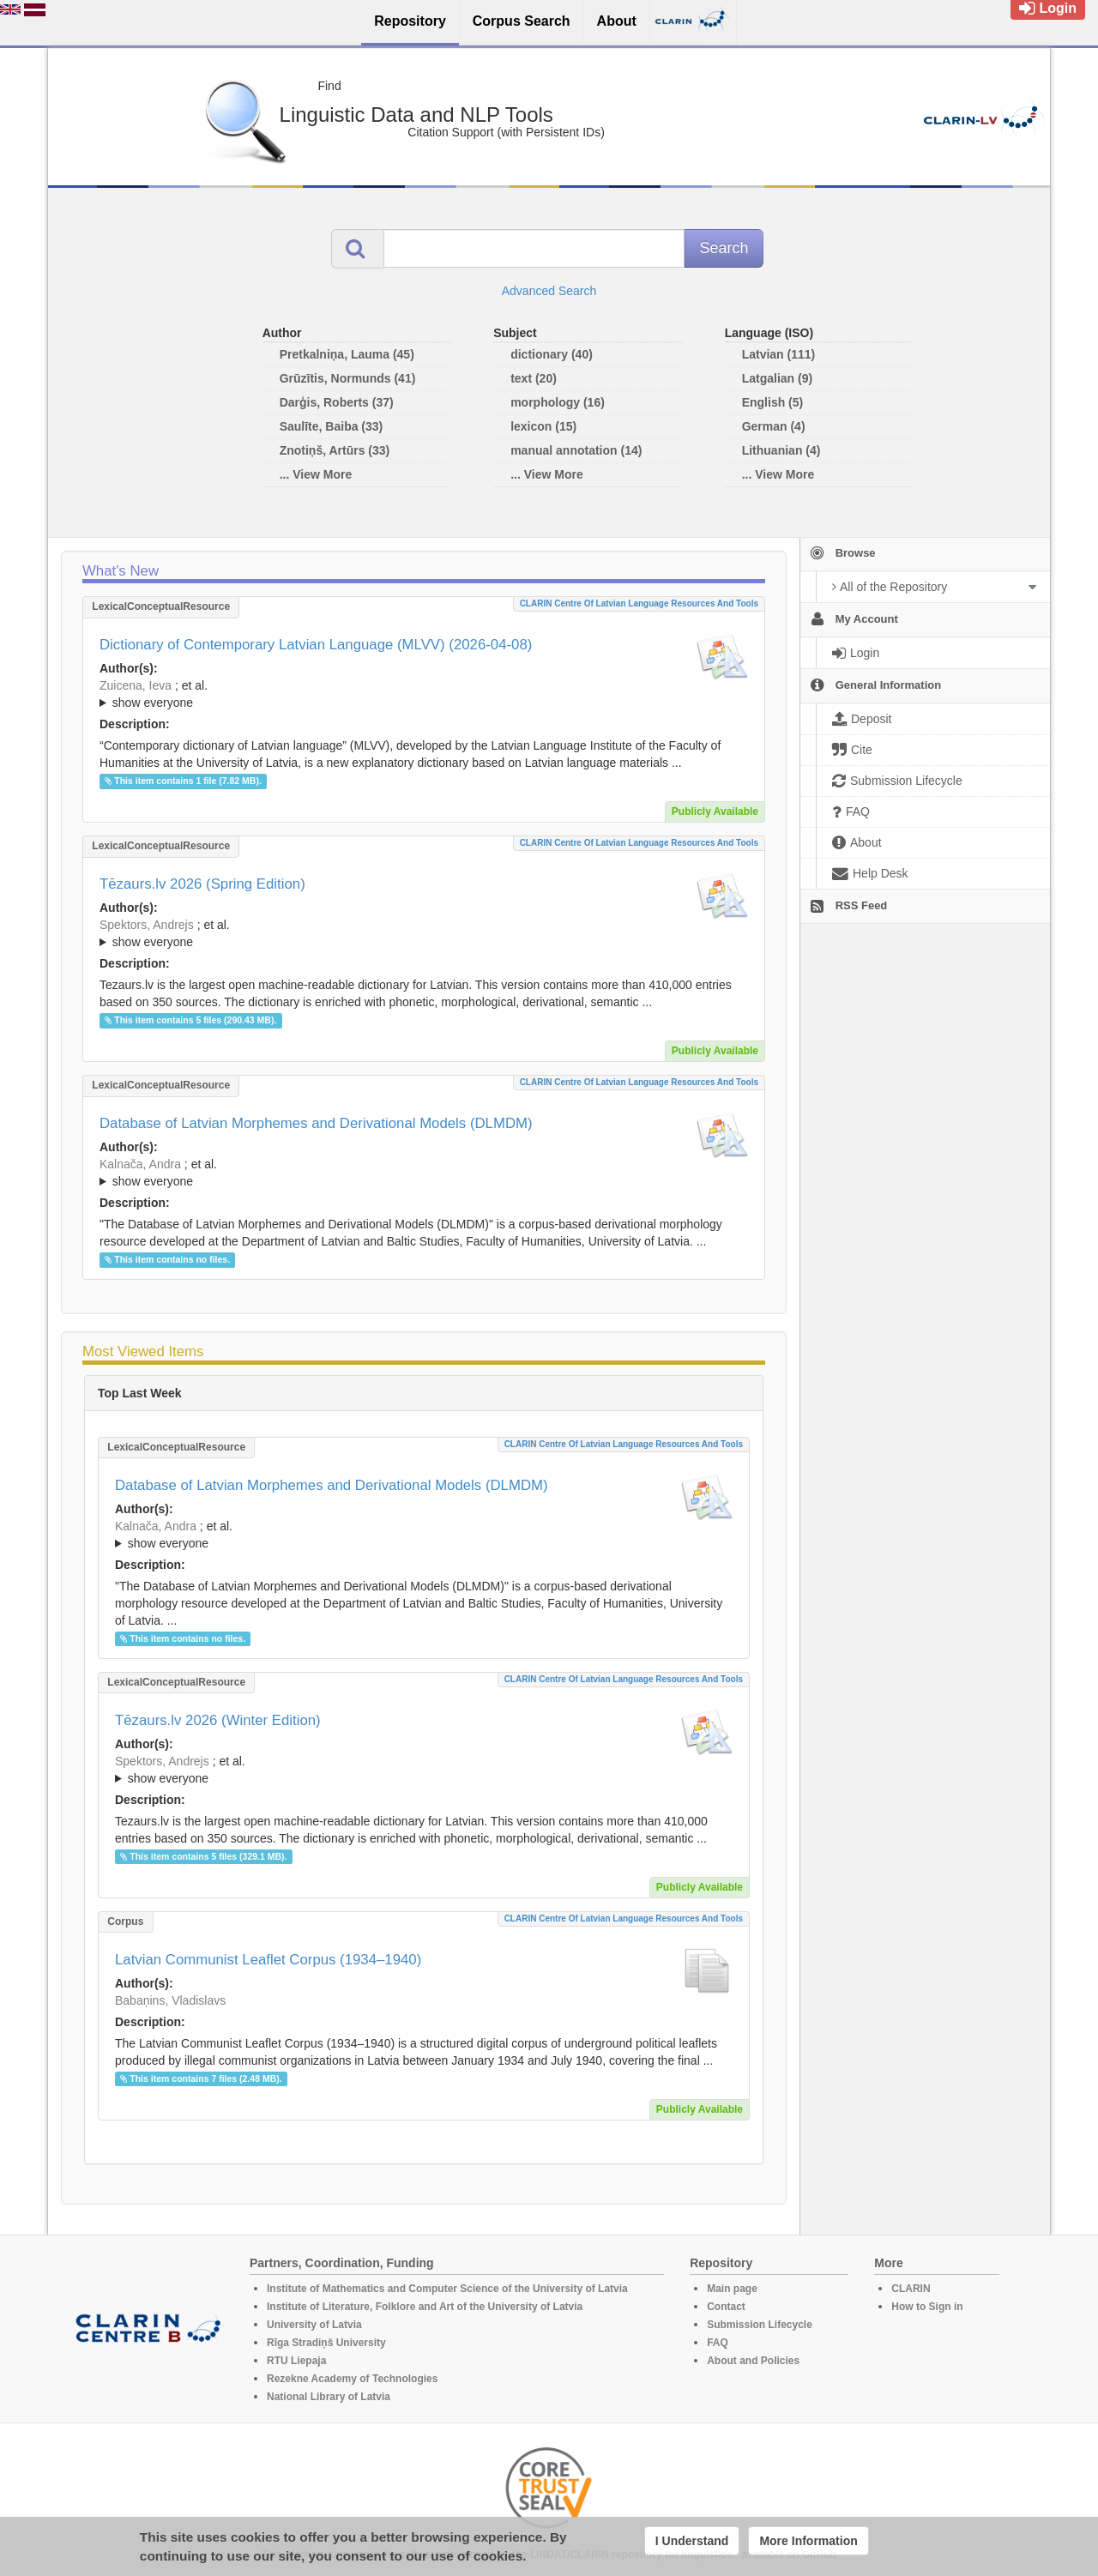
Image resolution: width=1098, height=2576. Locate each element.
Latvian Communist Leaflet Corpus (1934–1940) (268, 1960)
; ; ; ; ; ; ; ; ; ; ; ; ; (424, 1172)
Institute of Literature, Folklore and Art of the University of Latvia (424, 2307)
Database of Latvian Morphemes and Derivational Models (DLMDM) (316, 1123)
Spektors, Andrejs (147, 925)
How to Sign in (926, 2307)
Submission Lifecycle (759, 2325)
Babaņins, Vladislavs (170, 2000)
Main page (732, 2289)
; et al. (424, 695)
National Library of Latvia (328, 2397)
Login (1048, 8)
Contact (726, 2307)
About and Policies (753, 2361)
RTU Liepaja (296, 2361)
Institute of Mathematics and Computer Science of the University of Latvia (447, 2289)
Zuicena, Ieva (136, 685)
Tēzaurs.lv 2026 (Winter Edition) (218, 1720)
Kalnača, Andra (140, 1164)
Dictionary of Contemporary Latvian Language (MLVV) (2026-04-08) (316, 644)
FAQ (717, 2343)
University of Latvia (314, 2325)
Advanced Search (549, 291)
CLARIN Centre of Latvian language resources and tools (639, 603)
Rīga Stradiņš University (326, 2343)
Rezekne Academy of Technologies (352, 2379)
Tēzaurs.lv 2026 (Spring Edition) (202, 884)
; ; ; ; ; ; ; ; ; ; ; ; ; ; (424, 933)
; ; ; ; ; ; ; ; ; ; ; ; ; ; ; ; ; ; (424, 694)
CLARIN (910, 2289)
